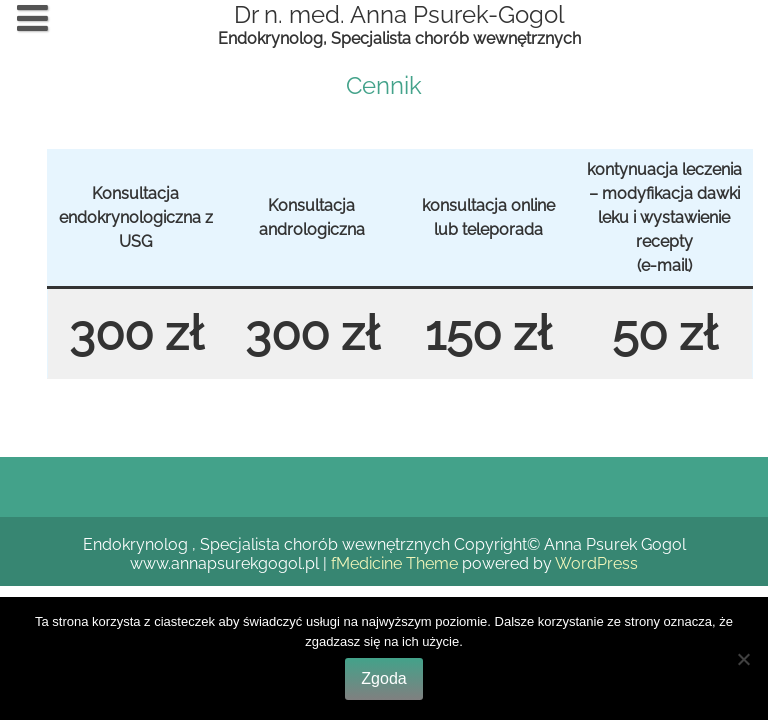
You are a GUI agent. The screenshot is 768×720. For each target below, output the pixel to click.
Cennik (384, 85)
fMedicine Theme (394, 563)
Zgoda (383, 678)
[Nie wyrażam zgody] (743, 659)
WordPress (596, 563)
